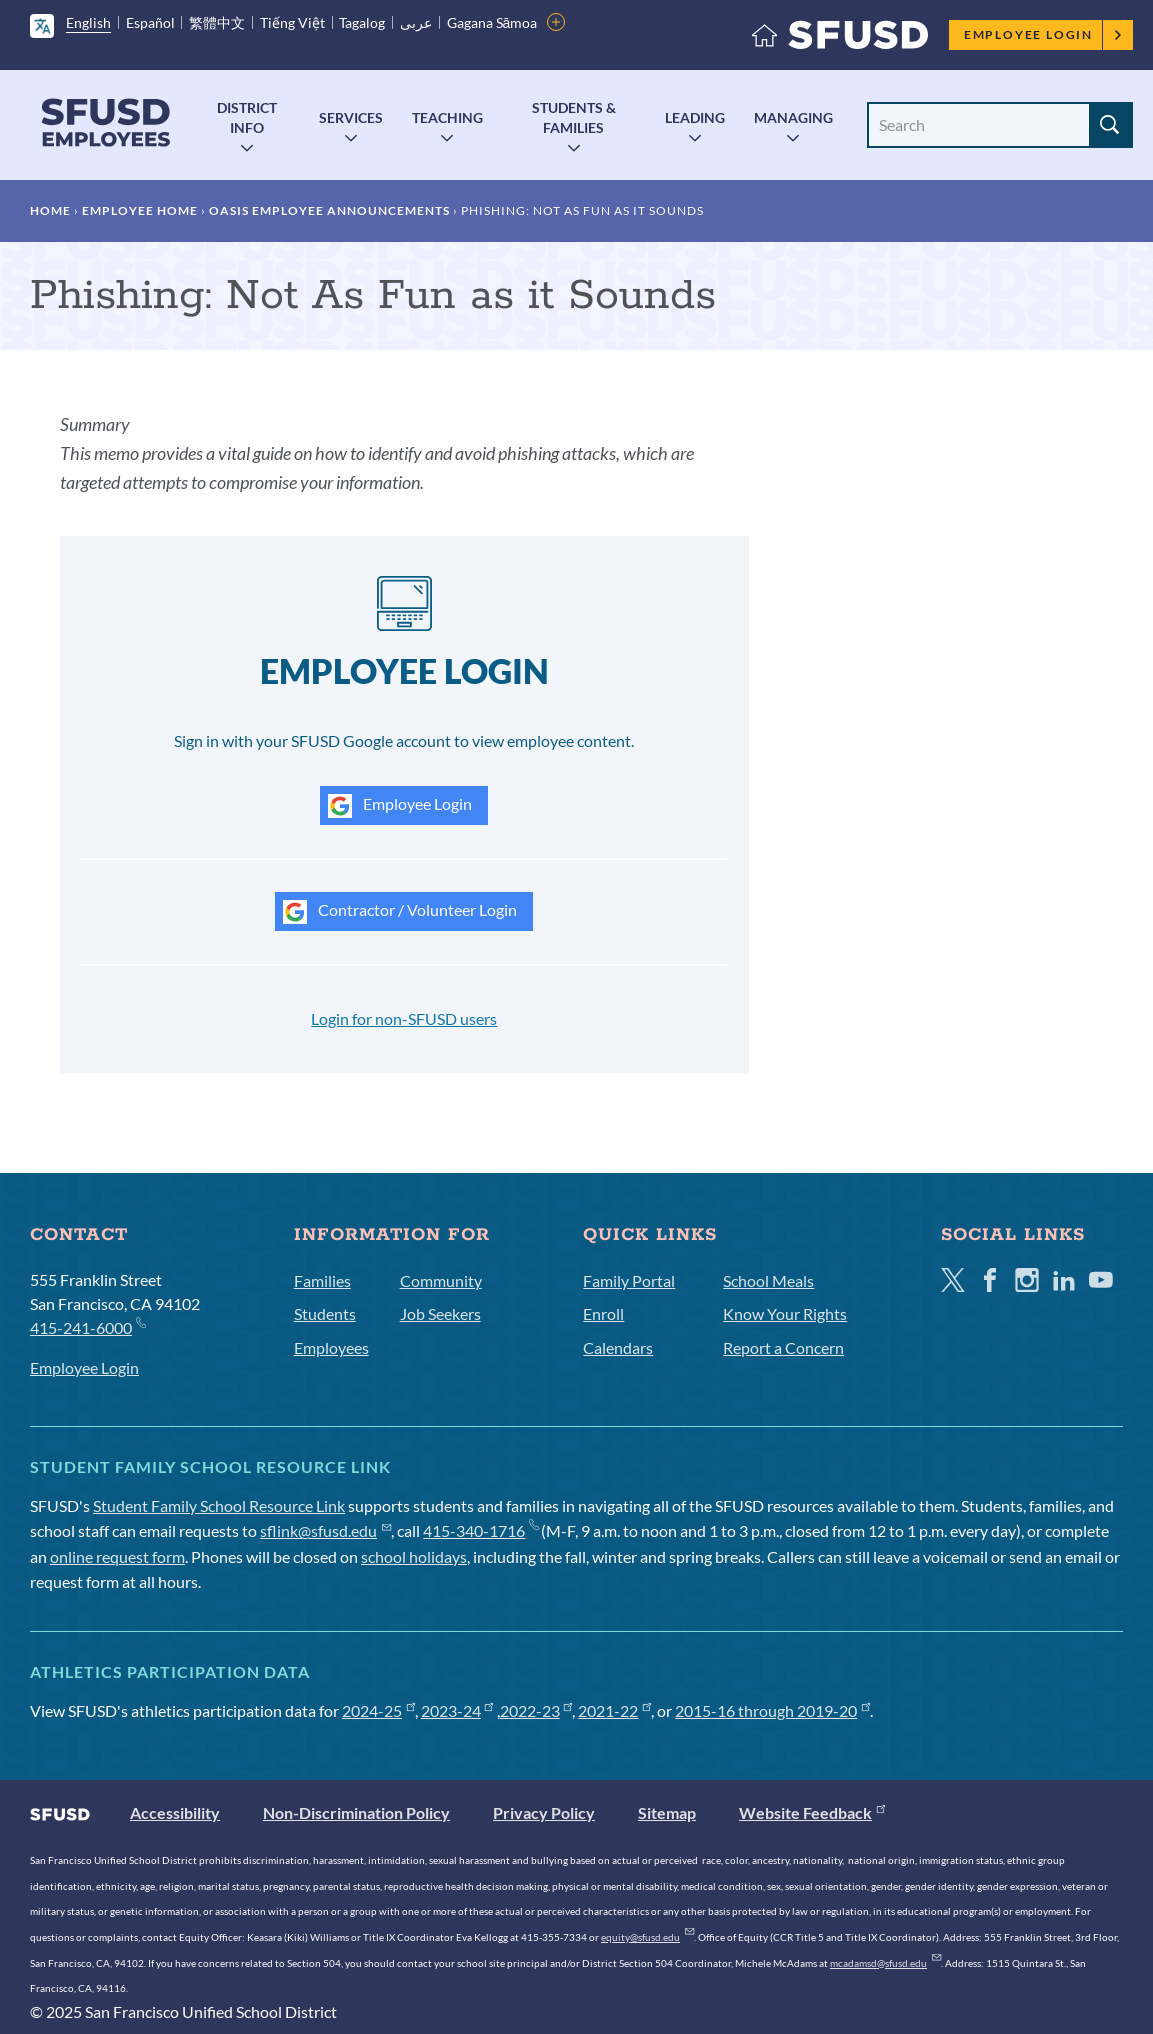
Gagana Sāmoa (492, 22)
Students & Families (574, 117)
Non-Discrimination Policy (356, 1812)
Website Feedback (812, 1812)
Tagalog (362, 22)
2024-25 (378, 1710)
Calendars (618, 1347)
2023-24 (457, 1710)
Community (441, 1280)
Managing (793, 117)
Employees (331, 1347)
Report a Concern (783, 1347)
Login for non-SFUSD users (404, 1018)
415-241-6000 (87, 1326)
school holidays (414, 1556)
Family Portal (629, 1280)
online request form (117, 1556)
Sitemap (667, 1812)
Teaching (447, 117)
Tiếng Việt (292, 22)
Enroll (603, 1313)
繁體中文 (217, 22)
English (88, 22)
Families (322, 1280)
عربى (416, 22)
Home (50, 210)
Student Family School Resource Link (219, 1505)
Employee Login (1043, 34)
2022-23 (536, 1710)
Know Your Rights (785, 1313)
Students (325, 1313)
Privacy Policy (544, 1812)
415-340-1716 (480, 1530)
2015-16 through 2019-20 (772, 1710)
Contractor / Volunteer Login (400, 912)
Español (150, 22)
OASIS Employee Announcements (329, 210)
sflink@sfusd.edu (325, 1530)
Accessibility (175, 1812)
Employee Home (140, 210)
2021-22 (614, 1710)
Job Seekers (440, 1313)
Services (351, 117)
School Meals (768, 1280)
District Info (247, 117)
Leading (695, 117)
